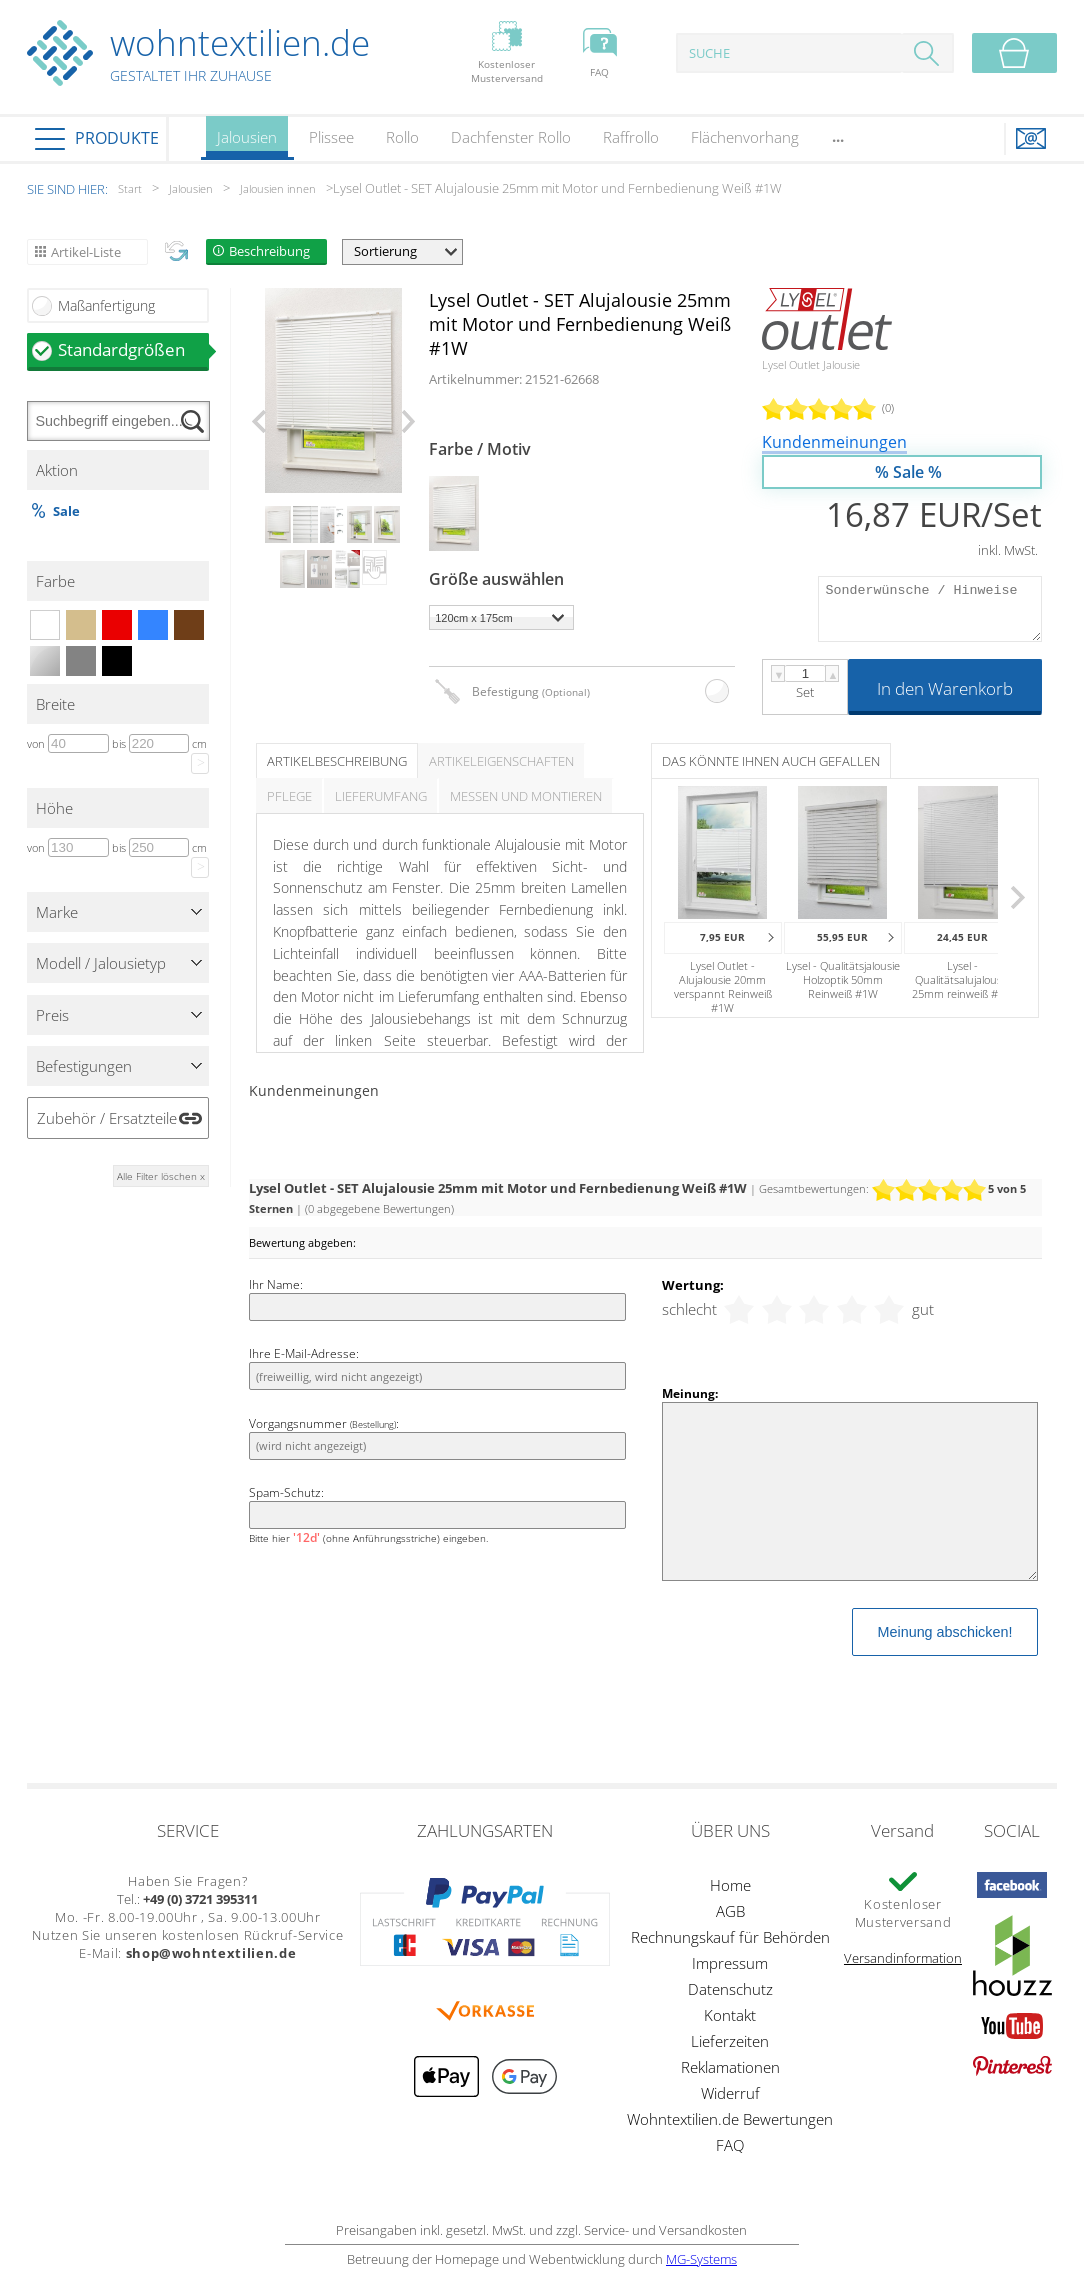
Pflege (289, 796)
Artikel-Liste (86, 252)
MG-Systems (701, 2259)
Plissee (331, 137)
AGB (730, 1911)
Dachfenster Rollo (511, 137)
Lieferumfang (381, 796)
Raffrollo (631, 137)
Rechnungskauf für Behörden (730, 1937)
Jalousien (247, 143)
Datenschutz (730, 1989)
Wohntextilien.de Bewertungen (730, 2119)
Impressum (730, 1963)
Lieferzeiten (730, 2041)
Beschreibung (269, 251)
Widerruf (730, 2093)
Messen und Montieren (526, 796)
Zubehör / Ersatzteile (107, 1118)
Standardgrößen (133, 349)
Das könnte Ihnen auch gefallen (771, 761)
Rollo (402, 137)
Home (730, 1885)
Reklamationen (730, 2067)
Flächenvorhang (745, 137)
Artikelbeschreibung (337, 761)
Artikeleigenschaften (501, 761)
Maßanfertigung (106, 305)
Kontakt (730, 2015)
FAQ (730, 2145)
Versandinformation (903, 1958)
